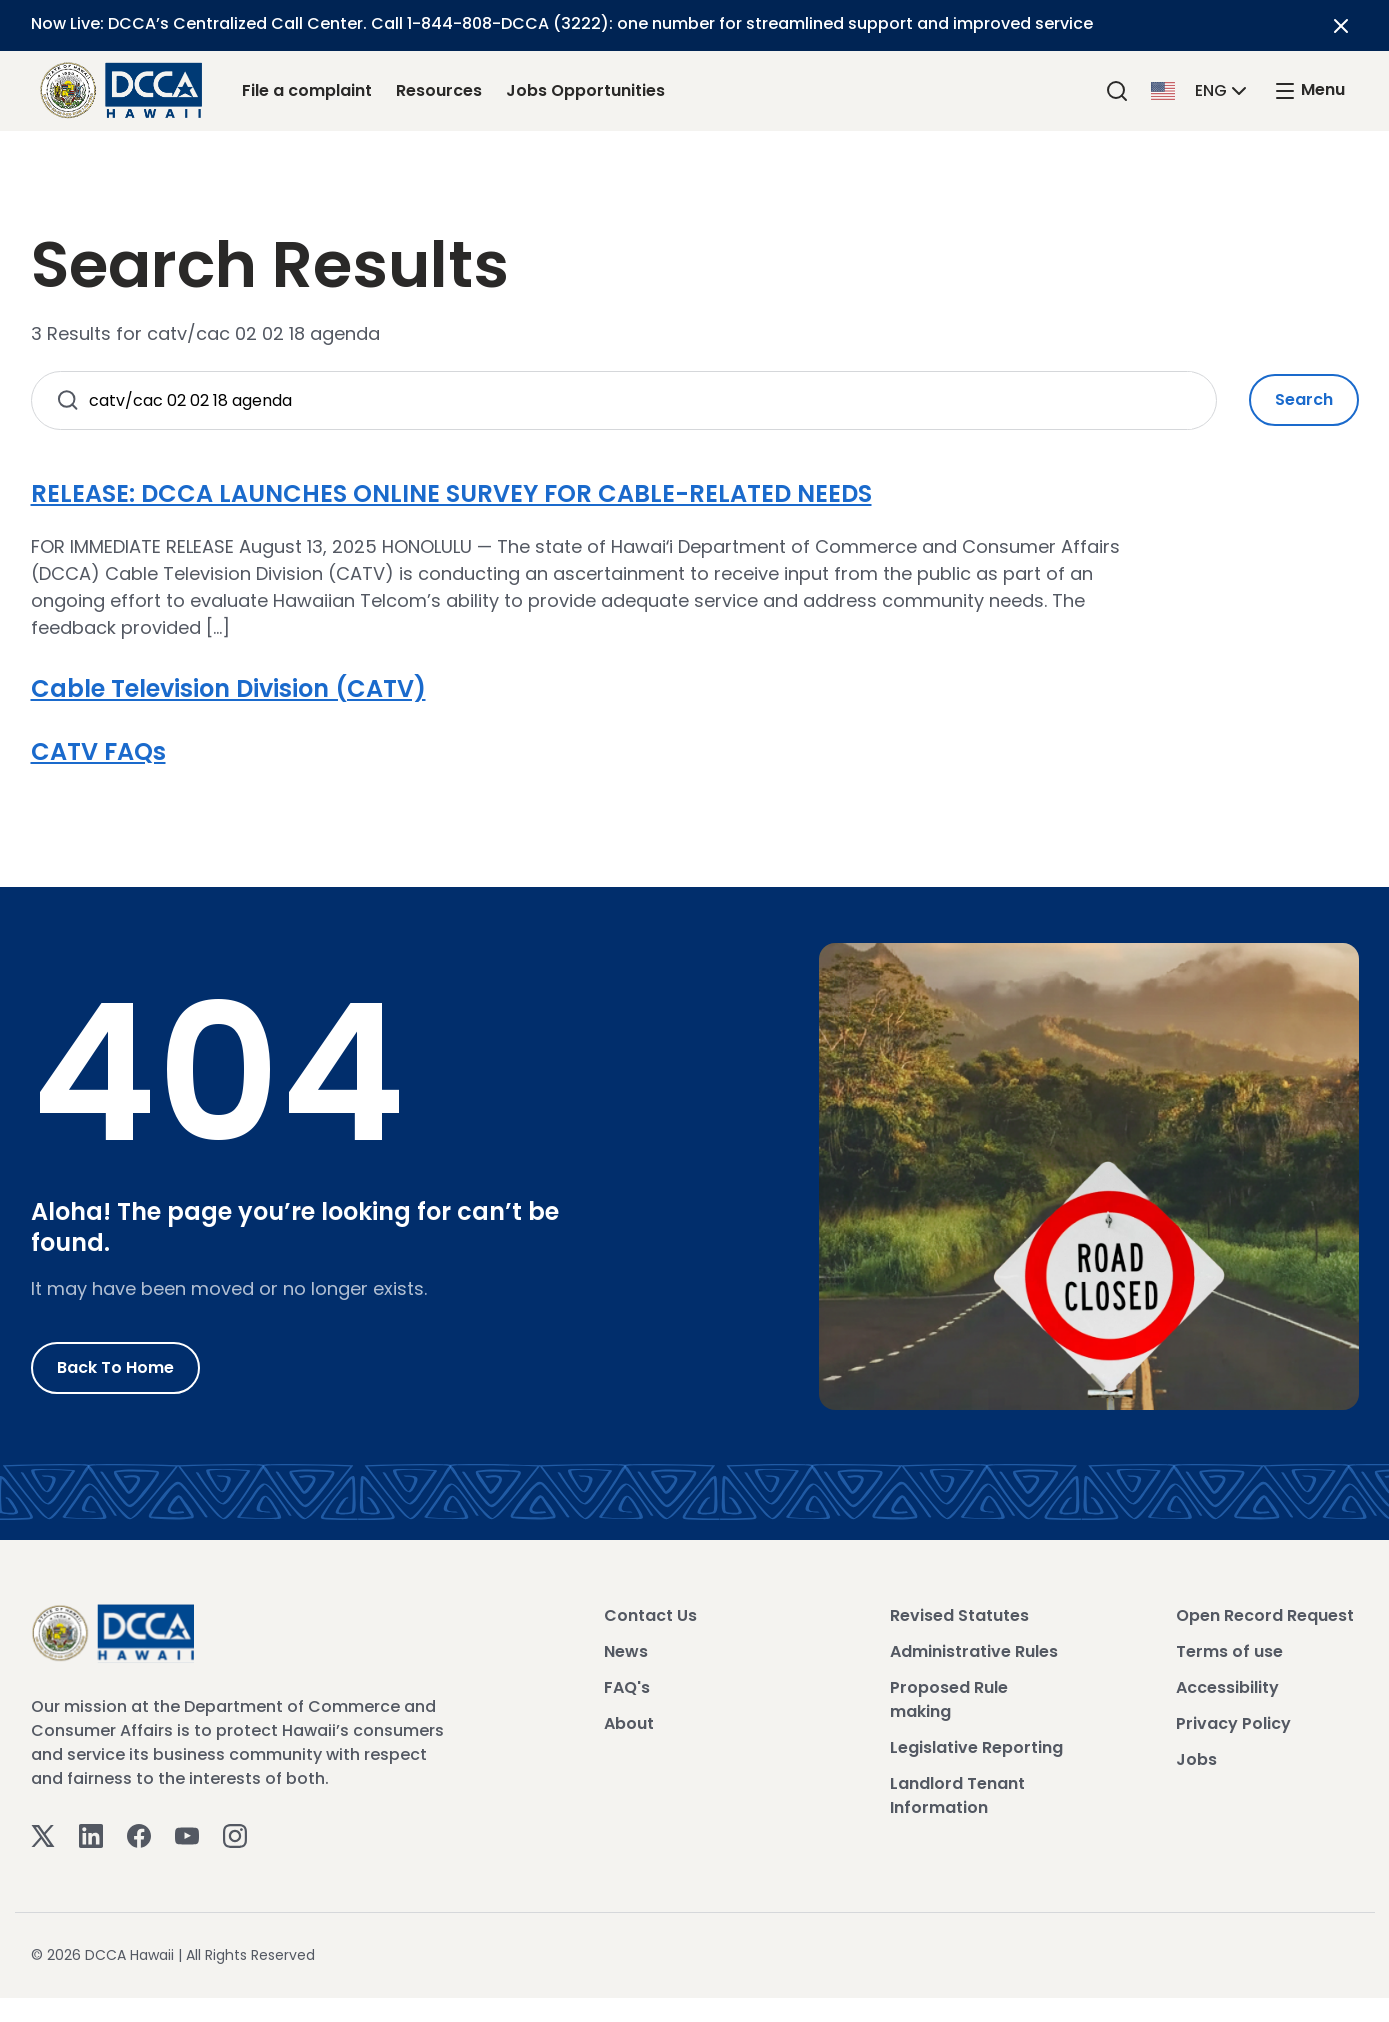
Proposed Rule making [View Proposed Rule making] (949, 1699)
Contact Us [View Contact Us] (650, 1615)
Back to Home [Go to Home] (115, 1367)
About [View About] (629, 1723)
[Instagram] (235, 1834)
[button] (1201, 89)
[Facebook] (139, 1834)
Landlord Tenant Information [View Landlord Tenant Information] (957, 1795)
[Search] (1117, 90)
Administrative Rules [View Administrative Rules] (974, 1651)
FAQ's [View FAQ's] (627, 1687)
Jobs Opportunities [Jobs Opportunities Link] (585, 90)
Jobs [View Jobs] (1196, 1759)
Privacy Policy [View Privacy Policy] (1233, 1723)
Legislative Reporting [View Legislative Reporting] (976, 1747)
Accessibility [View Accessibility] (1227, 1687)
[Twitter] (43, 1834)
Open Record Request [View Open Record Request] (1265, 1615)
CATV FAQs (98, 751)
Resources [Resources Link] (439, 90)
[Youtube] (187, 1834)
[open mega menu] (1309, 90)
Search (1304, 399)
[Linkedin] (91, 1834)
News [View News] (626, 1651)
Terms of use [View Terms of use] (1229, 1651)
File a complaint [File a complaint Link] (307, 90)
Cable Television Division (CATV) (228, 688)
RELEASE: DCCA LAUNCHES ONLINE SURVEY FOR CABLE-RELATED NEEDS (451, 493)
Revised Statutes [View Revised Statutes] (959, 1615)
